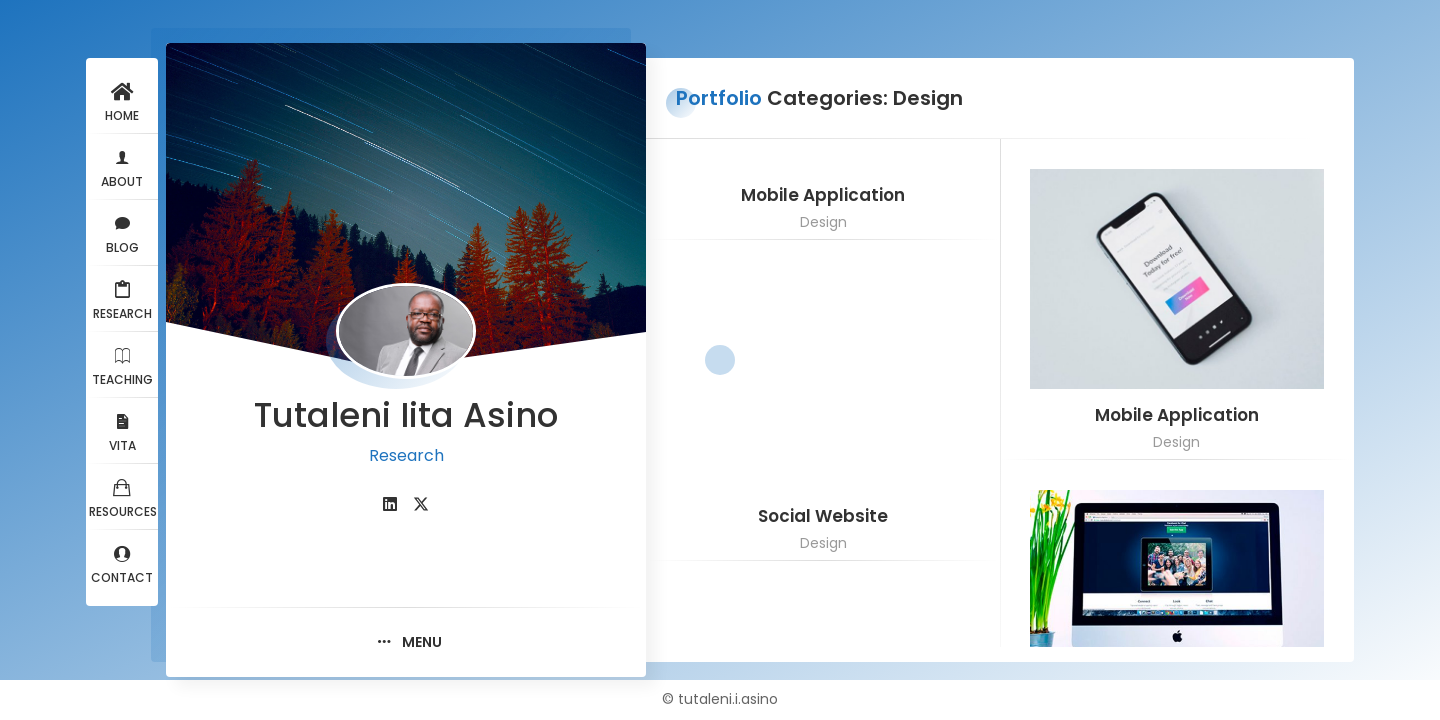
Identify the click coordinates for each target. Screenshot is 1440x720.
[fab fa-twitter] (421, 504)
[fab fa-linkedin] (390, 504)
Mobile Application (823, 195)
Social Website (823, 516)
